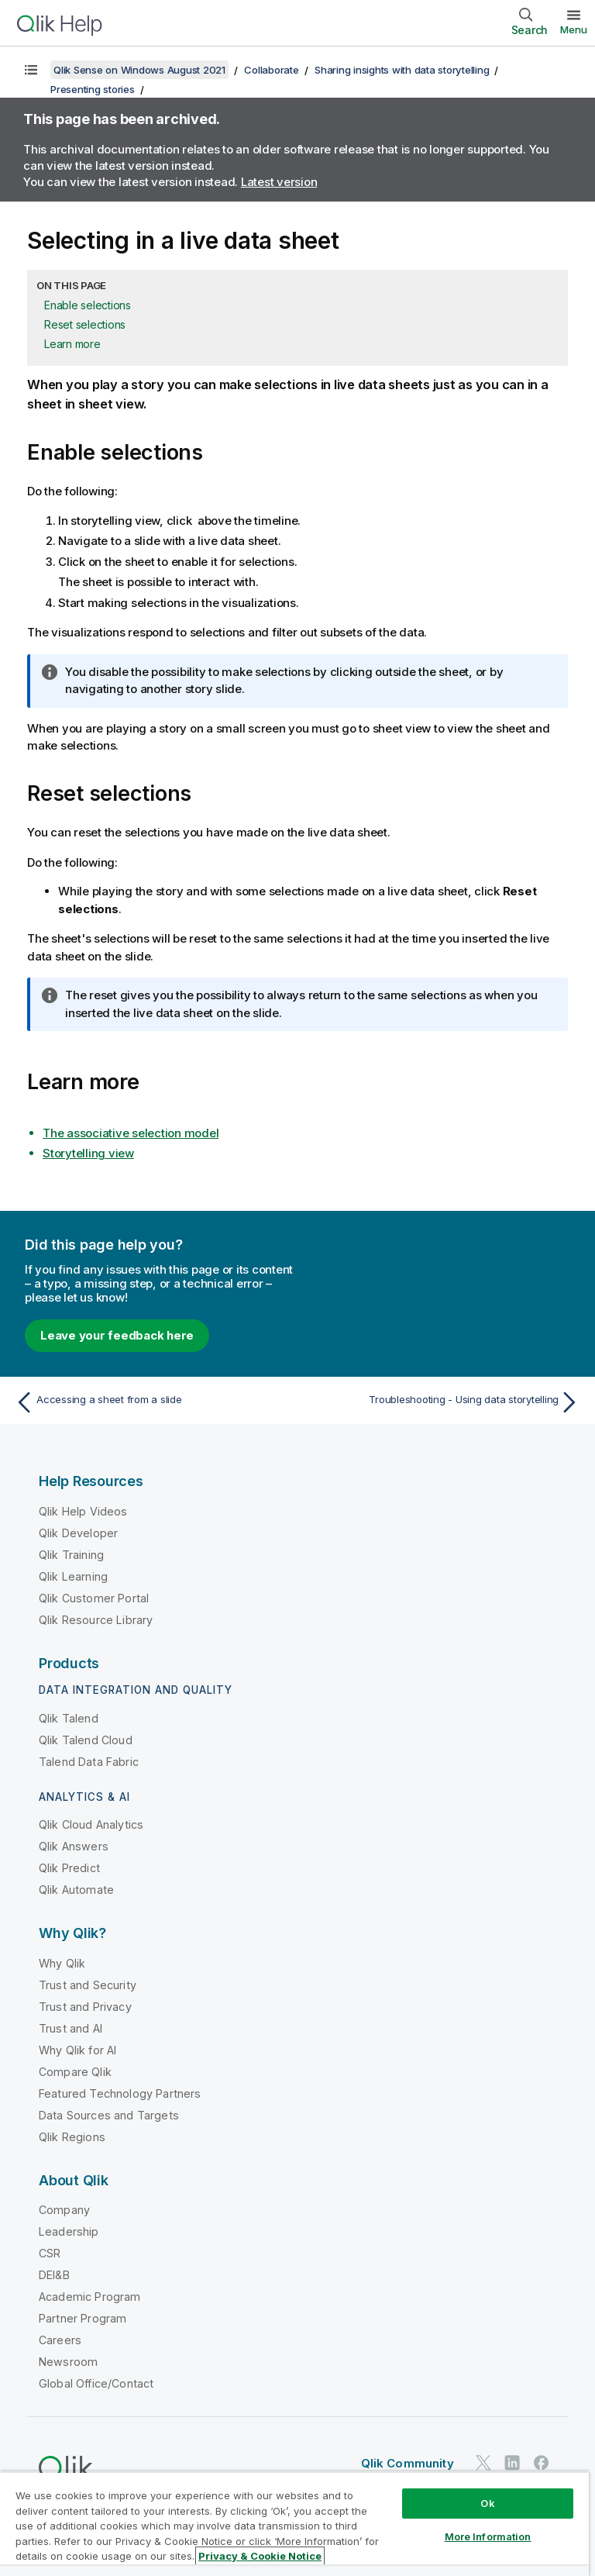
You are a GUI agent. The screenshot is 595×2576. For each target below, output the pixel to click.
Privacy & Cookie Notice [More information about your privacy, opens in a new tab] (260, 2556)
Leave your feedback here (117, 1335)
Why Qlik (62, 1963)
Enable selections (87, 305)
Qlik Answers (73, 1846)
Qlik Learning (73, 1576)
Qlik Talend (68, 1718)
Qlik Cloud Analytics (91, 1824)
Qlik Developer (78, 1533)
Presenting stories (92, 89)
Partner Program (82, 2318)
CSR (49, 2253)
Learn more (72, 343)
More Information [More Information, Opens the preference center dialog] (488, 2536)
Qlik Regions (72, 2136)
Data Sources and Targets (109, 2115)
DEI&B (54, 2274)
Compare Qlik (75, 2071)
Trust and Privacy (85, 2006)
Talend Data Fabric (89, 1761)
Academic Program (90, 2296)
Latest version (279, 181)
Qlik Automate (76, 1889)
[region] (294, 2523)
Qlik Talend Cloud (85, 1740)
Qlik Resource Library (96, 1619)
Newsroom (68, 2361)
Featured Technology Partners (120, 2093)
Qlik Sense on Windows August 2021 (139, 70)
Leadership (69, 2231)
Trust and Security (87, 1984)
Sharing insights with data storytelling (402, 70)
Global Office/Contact (96, 2383)
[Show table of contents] (31, 69)
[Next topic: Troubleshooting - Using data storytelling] (443, 1402)
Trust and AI (70, 2028)
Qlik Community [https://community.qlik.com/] (407, 2463)
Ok (487, 2503)
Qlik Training (71, 1554)
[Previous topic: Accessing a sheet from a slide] (152, 1402)
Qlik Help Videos (83, 1511)
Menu (573, 29)
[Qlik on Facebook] (541, 2462)
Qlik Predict (69, 1867)
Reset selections (85, 324)
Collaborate (271, 70)
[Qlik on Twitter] (483, 2462)
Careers (60, 2340)
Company (64, 2209)
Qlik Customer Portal (94, 1598)
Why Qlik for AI (77, 2050)
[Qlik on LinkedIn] (512, 2462)
